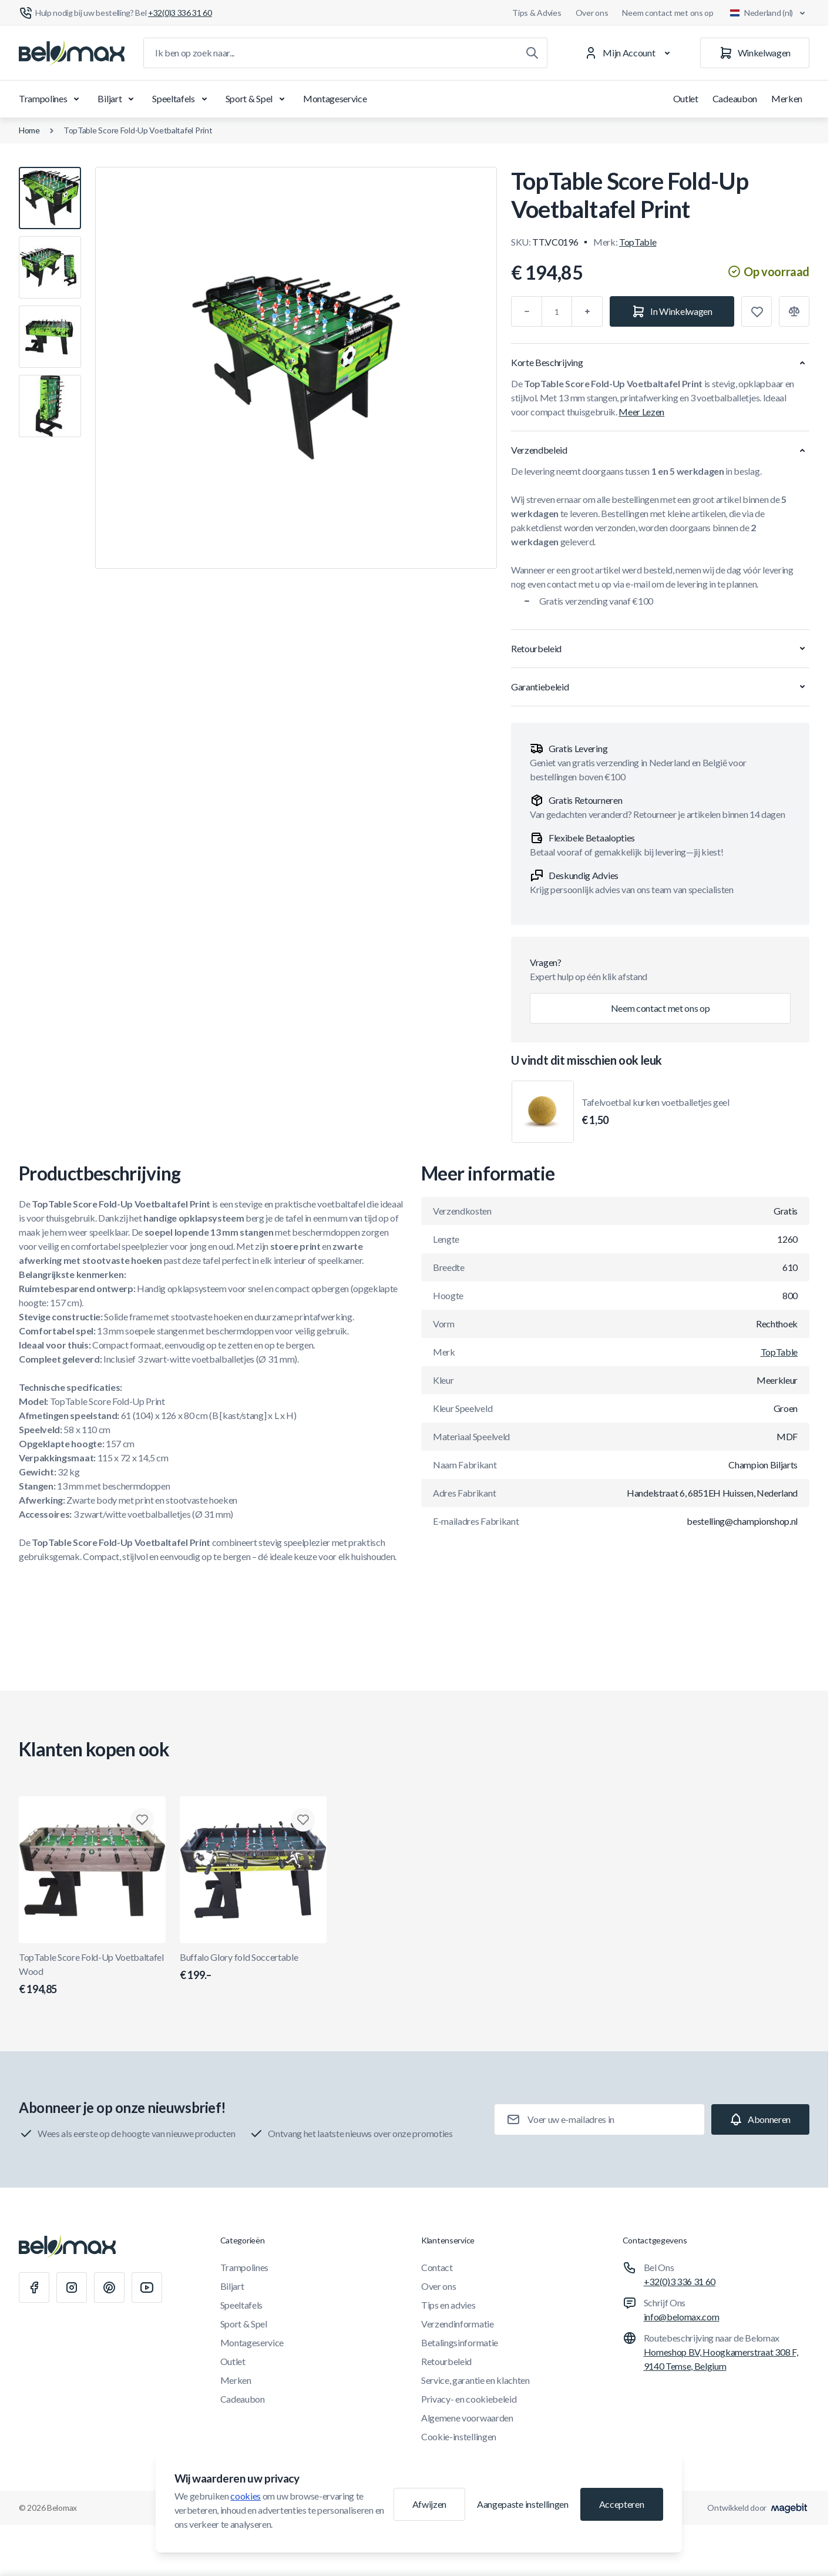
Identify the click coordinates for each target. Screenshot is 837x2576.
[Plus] (587, 311)
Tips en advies (448, 2304)
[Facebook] (34, 2287)
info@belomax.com (682, 2316)
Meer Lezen (641, 411)
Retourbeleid (446, 2361)
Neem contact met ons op (668, 13)
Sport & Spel (257, 99)
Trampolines (51, 99)
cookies (245, 2495)
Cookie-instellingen (458, 2436)
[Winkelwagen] (754, 53)
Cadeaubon (734, 98)
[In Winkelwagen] (672, 311)
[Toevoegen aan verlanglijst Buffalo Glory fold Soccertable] (303, 1820)
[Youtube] (147, 2287)
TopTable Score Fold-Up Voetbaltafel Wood (92, 1974)
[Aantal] (557, 311)
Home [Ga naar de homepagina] (29, 130)
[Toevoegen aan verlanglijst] (756, 311)
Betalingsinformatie (459, 2342)
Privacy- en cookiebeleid (468, 2398)
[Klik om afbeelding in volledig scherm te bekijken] (296, 368)
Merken (786, 98)
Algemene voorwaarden (467, 2417)
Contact (437, 2267)
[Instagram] (71, 2287)
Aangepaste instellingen (523, 2504)
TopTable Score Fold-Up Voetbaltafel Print (138, 130)
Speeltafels (181, 99)
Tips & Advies (536, 13)
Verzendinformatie (457, 2323)
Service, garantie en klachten (475, 2380)
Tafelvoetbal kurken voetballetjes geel (655, 1112)
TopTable (637, 241)
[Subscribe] (760, 2119)
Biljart (118, 99)
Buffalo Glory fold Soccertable (253, 1967)
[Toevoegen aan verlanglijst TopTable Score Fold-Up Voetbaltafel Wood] (142, 1820)
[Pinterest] (109, 2287)
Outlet (685, 98)
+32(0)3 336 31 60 (680, 2281)
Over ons (592, 13)
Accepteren (621, 2504)
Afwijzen (429, 2504)
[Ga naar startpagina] (72, 53)
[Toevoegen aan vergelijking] (794, 311)
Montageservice (335, 98)
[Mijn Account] (629, 53)
